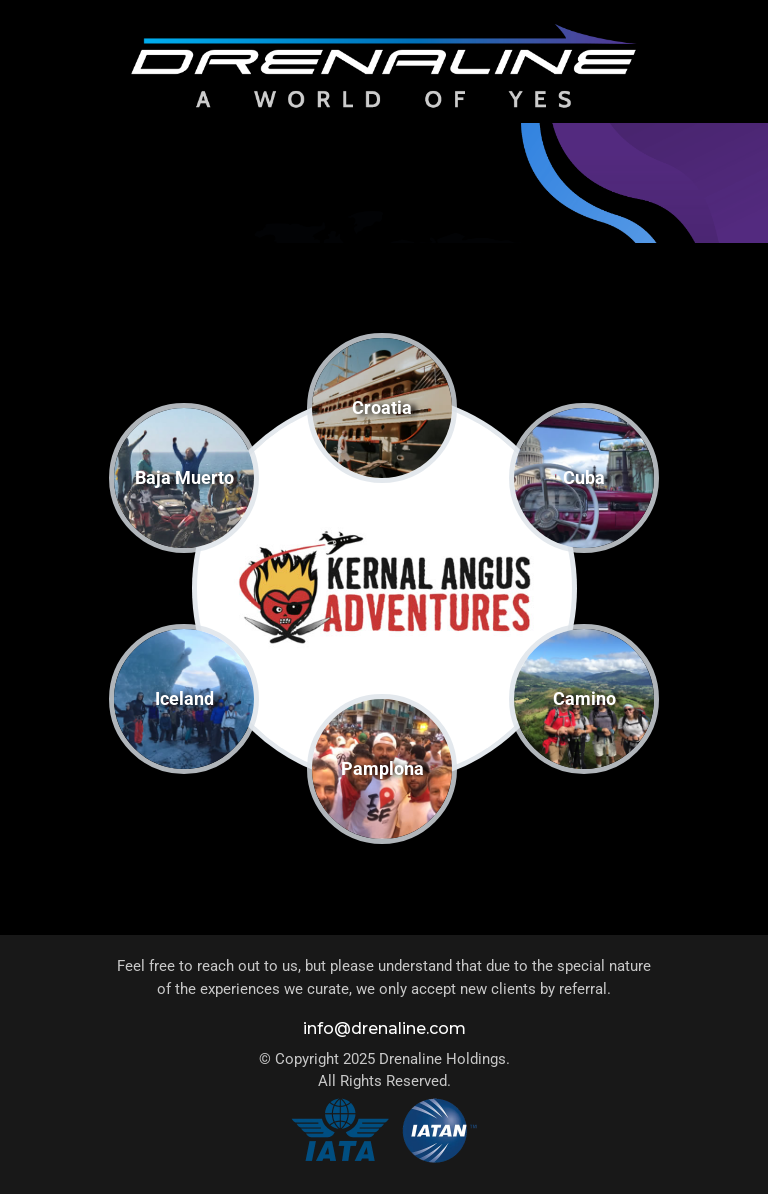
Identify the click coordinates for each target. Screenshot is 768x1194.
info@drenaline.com (384, 1028)
